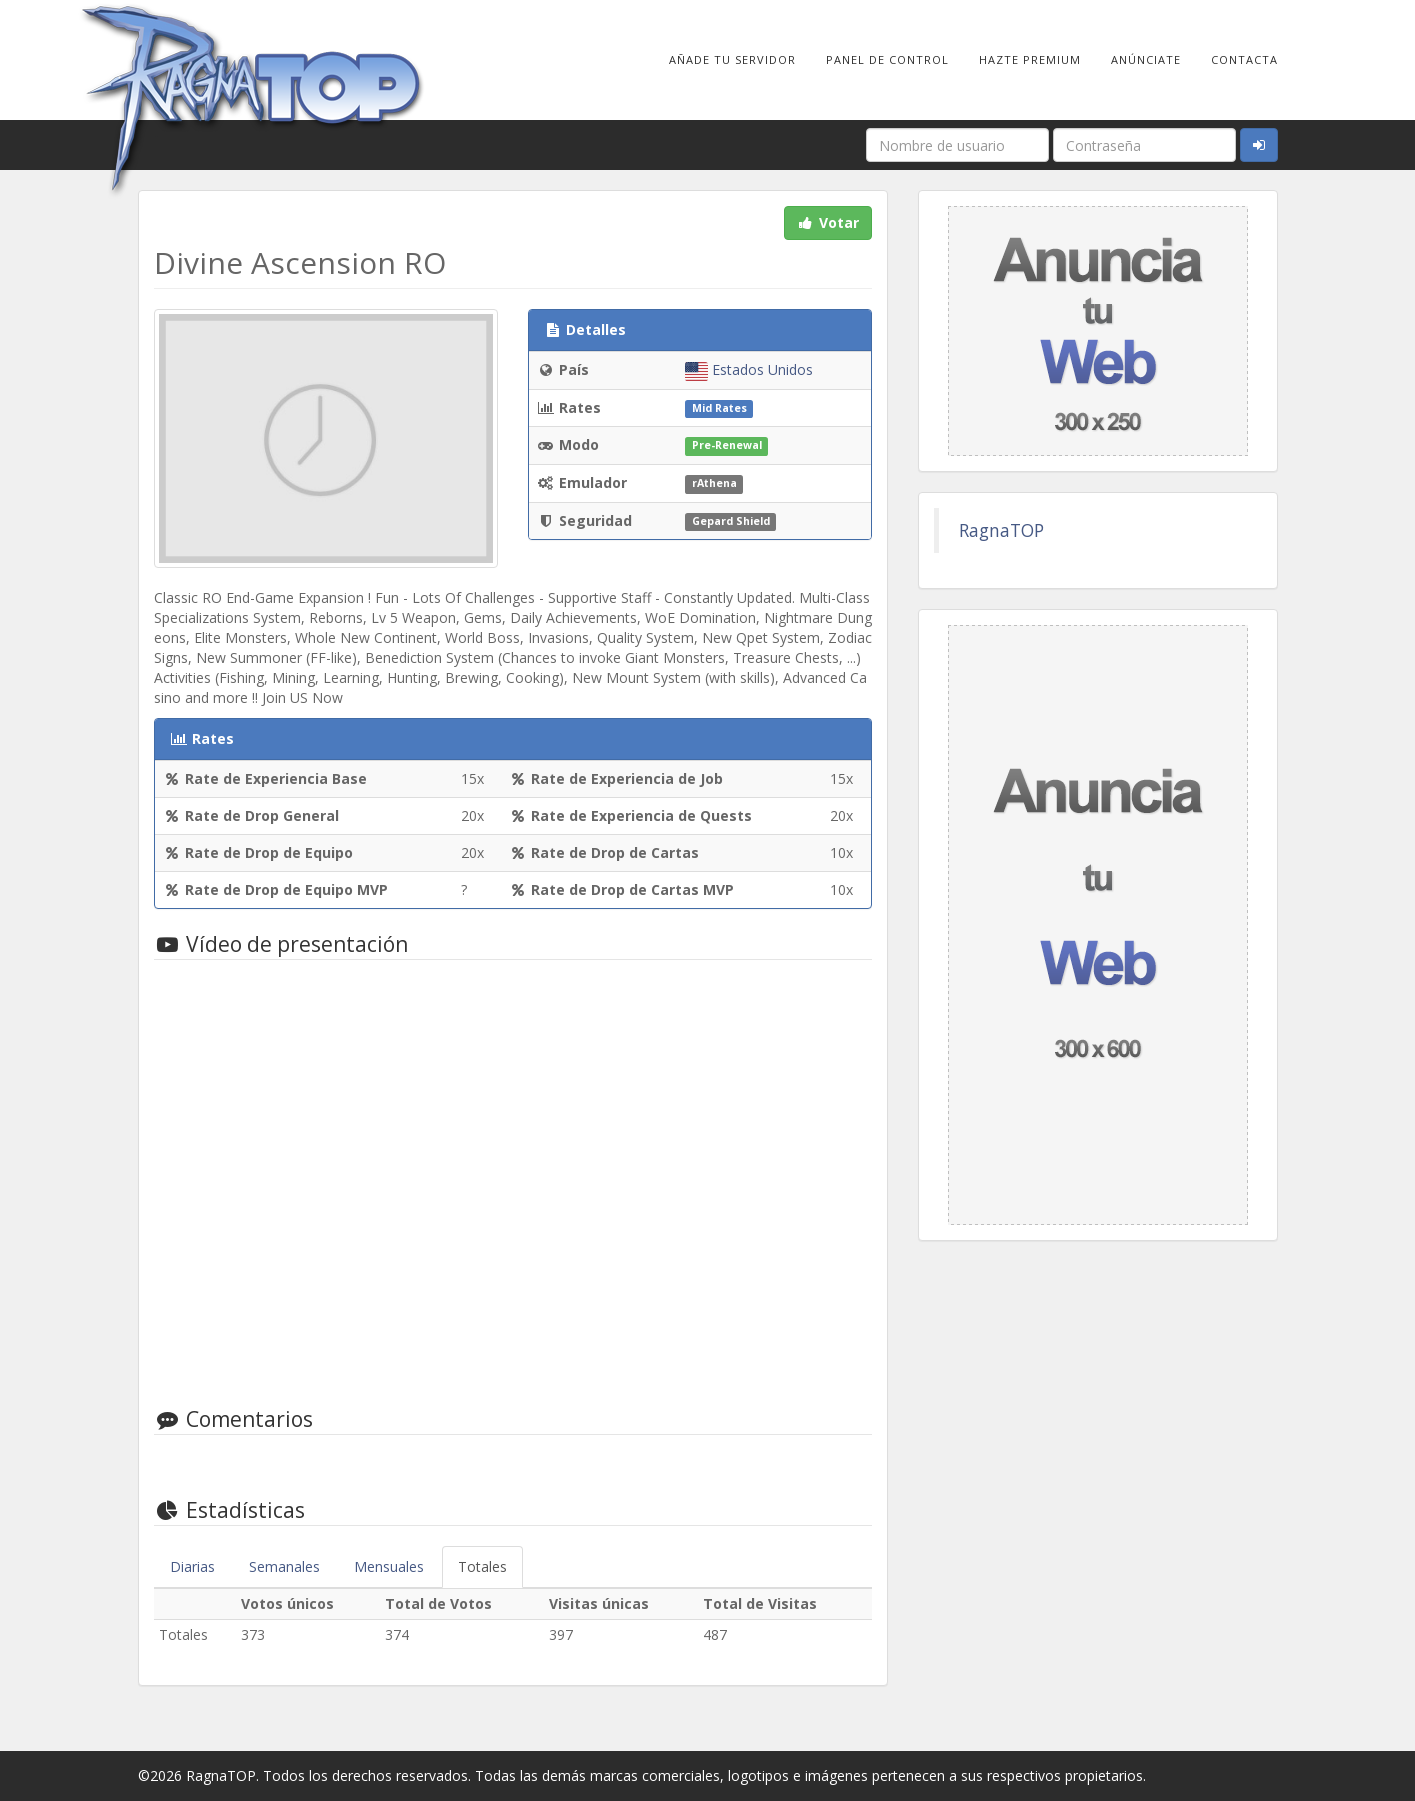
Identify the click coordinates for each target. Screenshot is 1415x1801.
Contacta (1244, 59)
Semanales (284, 1566)
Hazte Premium (1030, 59)
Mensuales (389, 1566)
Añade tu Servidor (732, 59)
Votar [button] (828, 222)
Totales (482, 1566)
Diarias (192, 1566)
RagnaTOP (1001, 530)
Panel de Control (887, 59)
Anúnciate (1146, 59)
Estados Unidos (749, 369)
